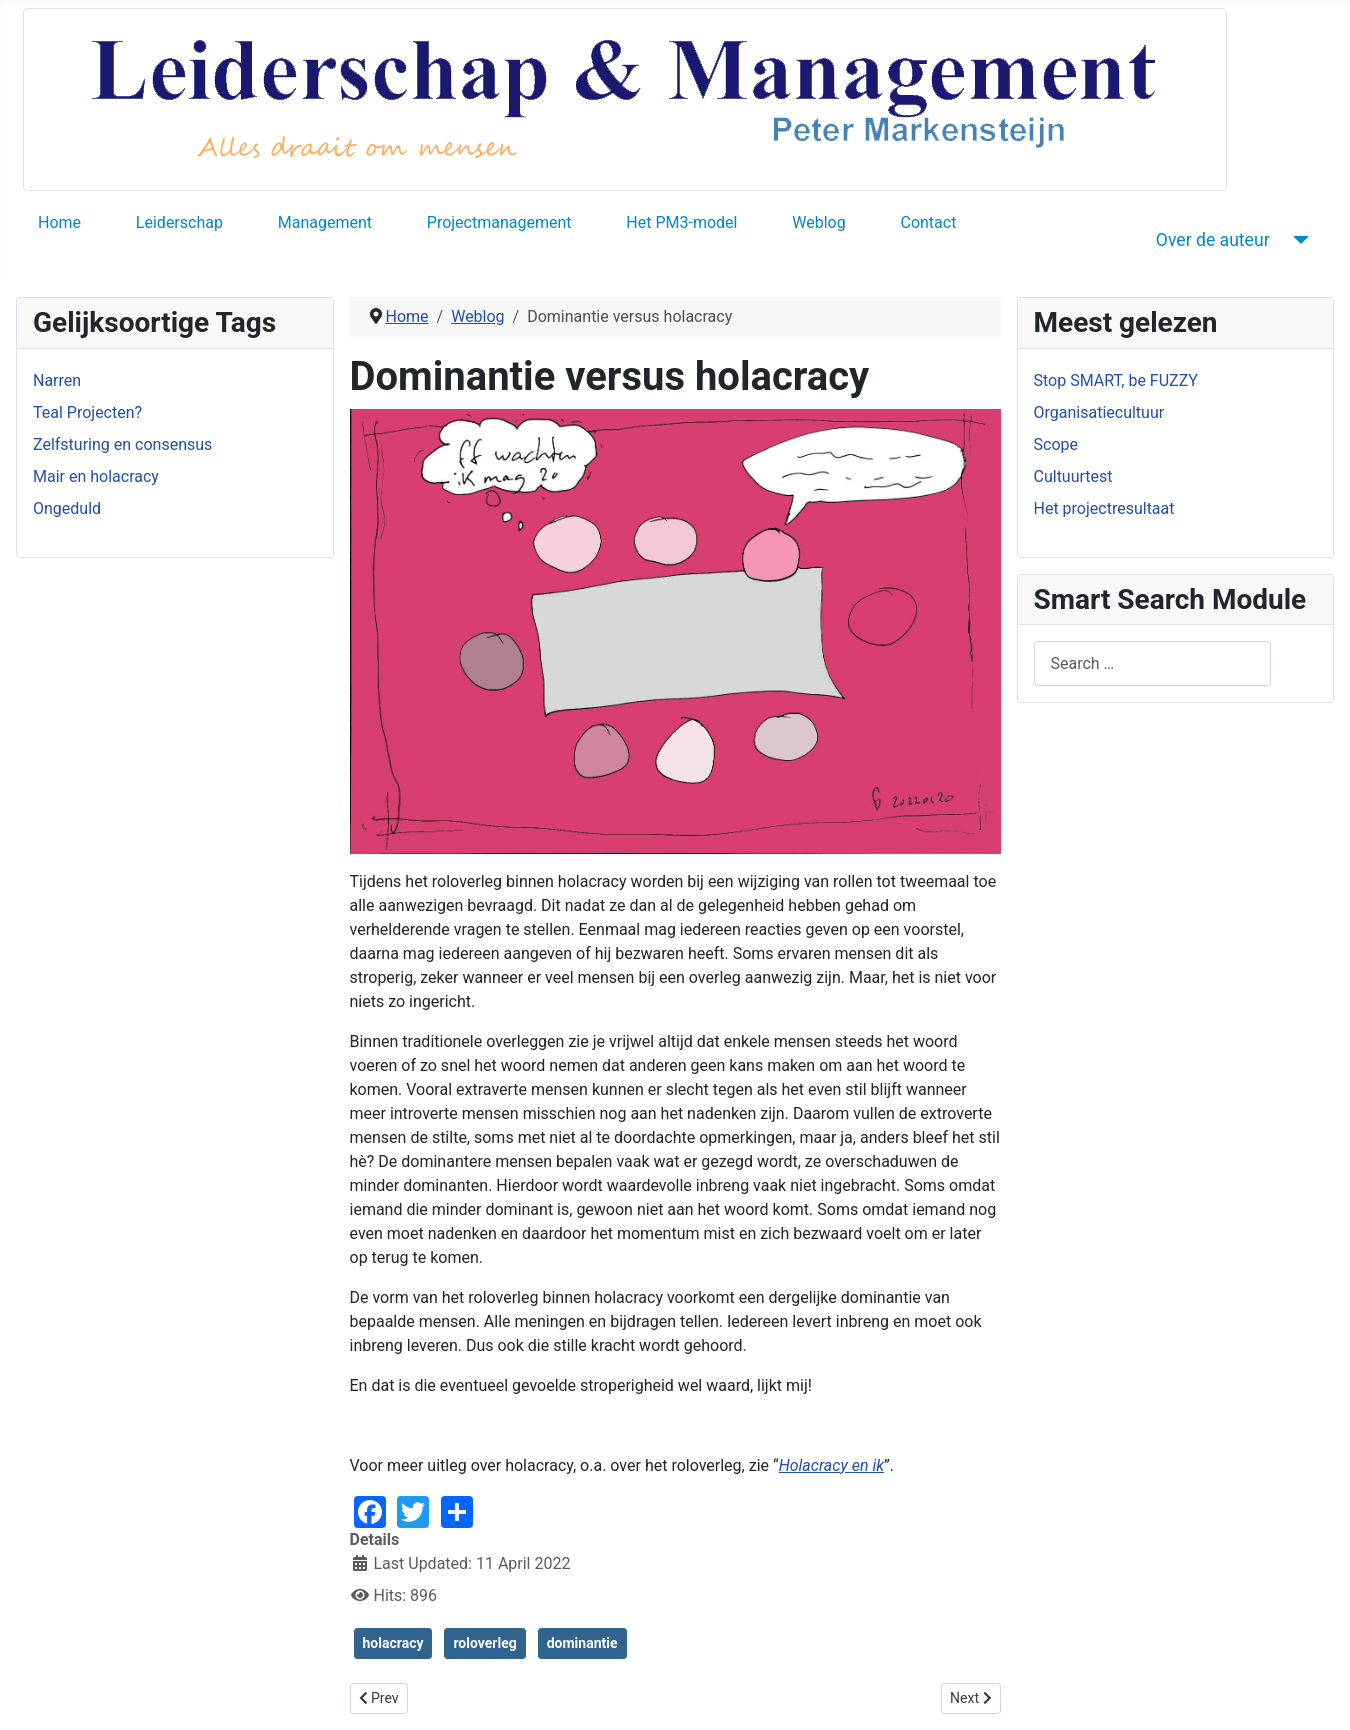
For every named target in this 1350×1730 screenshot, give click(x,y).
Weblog (818, 222)
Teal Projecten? (87, 412)
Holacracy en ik (831, 1465)
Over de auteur (1213, 240)
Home (59, 222)
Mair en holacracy (96, 476)
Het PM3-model (681, 222)
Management (325, 222)
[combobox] (1152, 663)
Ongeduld (67, 508)
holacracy (393, 1643)
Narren (57, 380)
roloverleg (484, 1643)
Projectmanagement (499, 222)
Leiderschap (179, 222)
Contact (928, 222)
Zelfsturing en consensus (122, 444)
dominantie (582, 1643)
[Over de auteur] (1297, 240)
